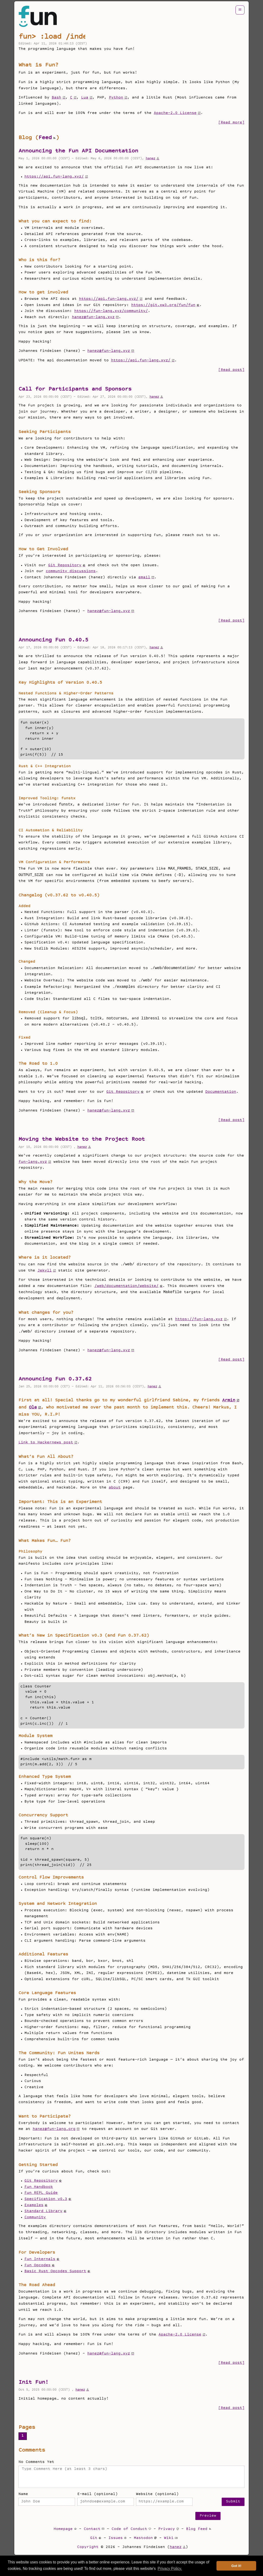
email (144, 577)
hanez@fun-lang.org (54, 2134)
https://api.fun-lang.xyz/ (54, 177)
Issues (115, 2543)
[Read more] (231, 123)
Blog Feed (196, 2534)
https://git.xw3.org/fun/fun (163, 305)
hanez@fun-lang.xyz (93, 317)
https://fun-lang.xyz (199, 1324)
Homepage (63, 2534)
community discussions (71, 571)
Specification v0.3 (45, 2204)
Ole (33, 1412)
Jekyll (45, 1274)
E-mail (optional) (97, 2499)
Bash (56, 98)
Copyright (88, 2552)
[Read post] (231, 370)
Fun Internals (39, 2264)
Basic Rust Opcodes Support (55, 2276)
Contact (92, 2534)
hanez (150, 158)
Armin (228, 1405)
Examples (33, 2210)
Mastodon (143, 2543)
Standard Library (43, 2216)
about (115, 1492)
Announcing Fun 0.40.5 (53, 640)
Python (116, 98)
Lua (84, 98)
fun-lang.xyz (33, 1165)
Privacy (166, 2534)
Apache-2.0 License (175, 113)
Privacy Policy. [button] (170, 2569)
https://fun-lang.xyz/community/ (111, 311)
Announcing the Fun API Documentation (78, 151)
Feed (45, 138)
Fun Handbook (38, 2192)
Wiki (169, 2543)
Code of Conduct (129, 2534)
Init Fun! (33, 2387)
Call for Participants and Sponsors (75, 389)
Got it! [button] (236, 2566)
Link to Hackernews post (46, 1447)
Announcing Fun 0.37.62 (55, 1384)
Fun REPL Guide (41, 2198)
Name (23, 2499)
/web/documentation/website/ (126, 1290)
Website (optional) (157, 2499)
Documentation (220, 1095)
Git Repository (64, 565)
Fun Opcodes (37, 2270)
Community (35, 2222)
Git (93, 2543)
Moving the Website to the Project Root (82, 1143)
